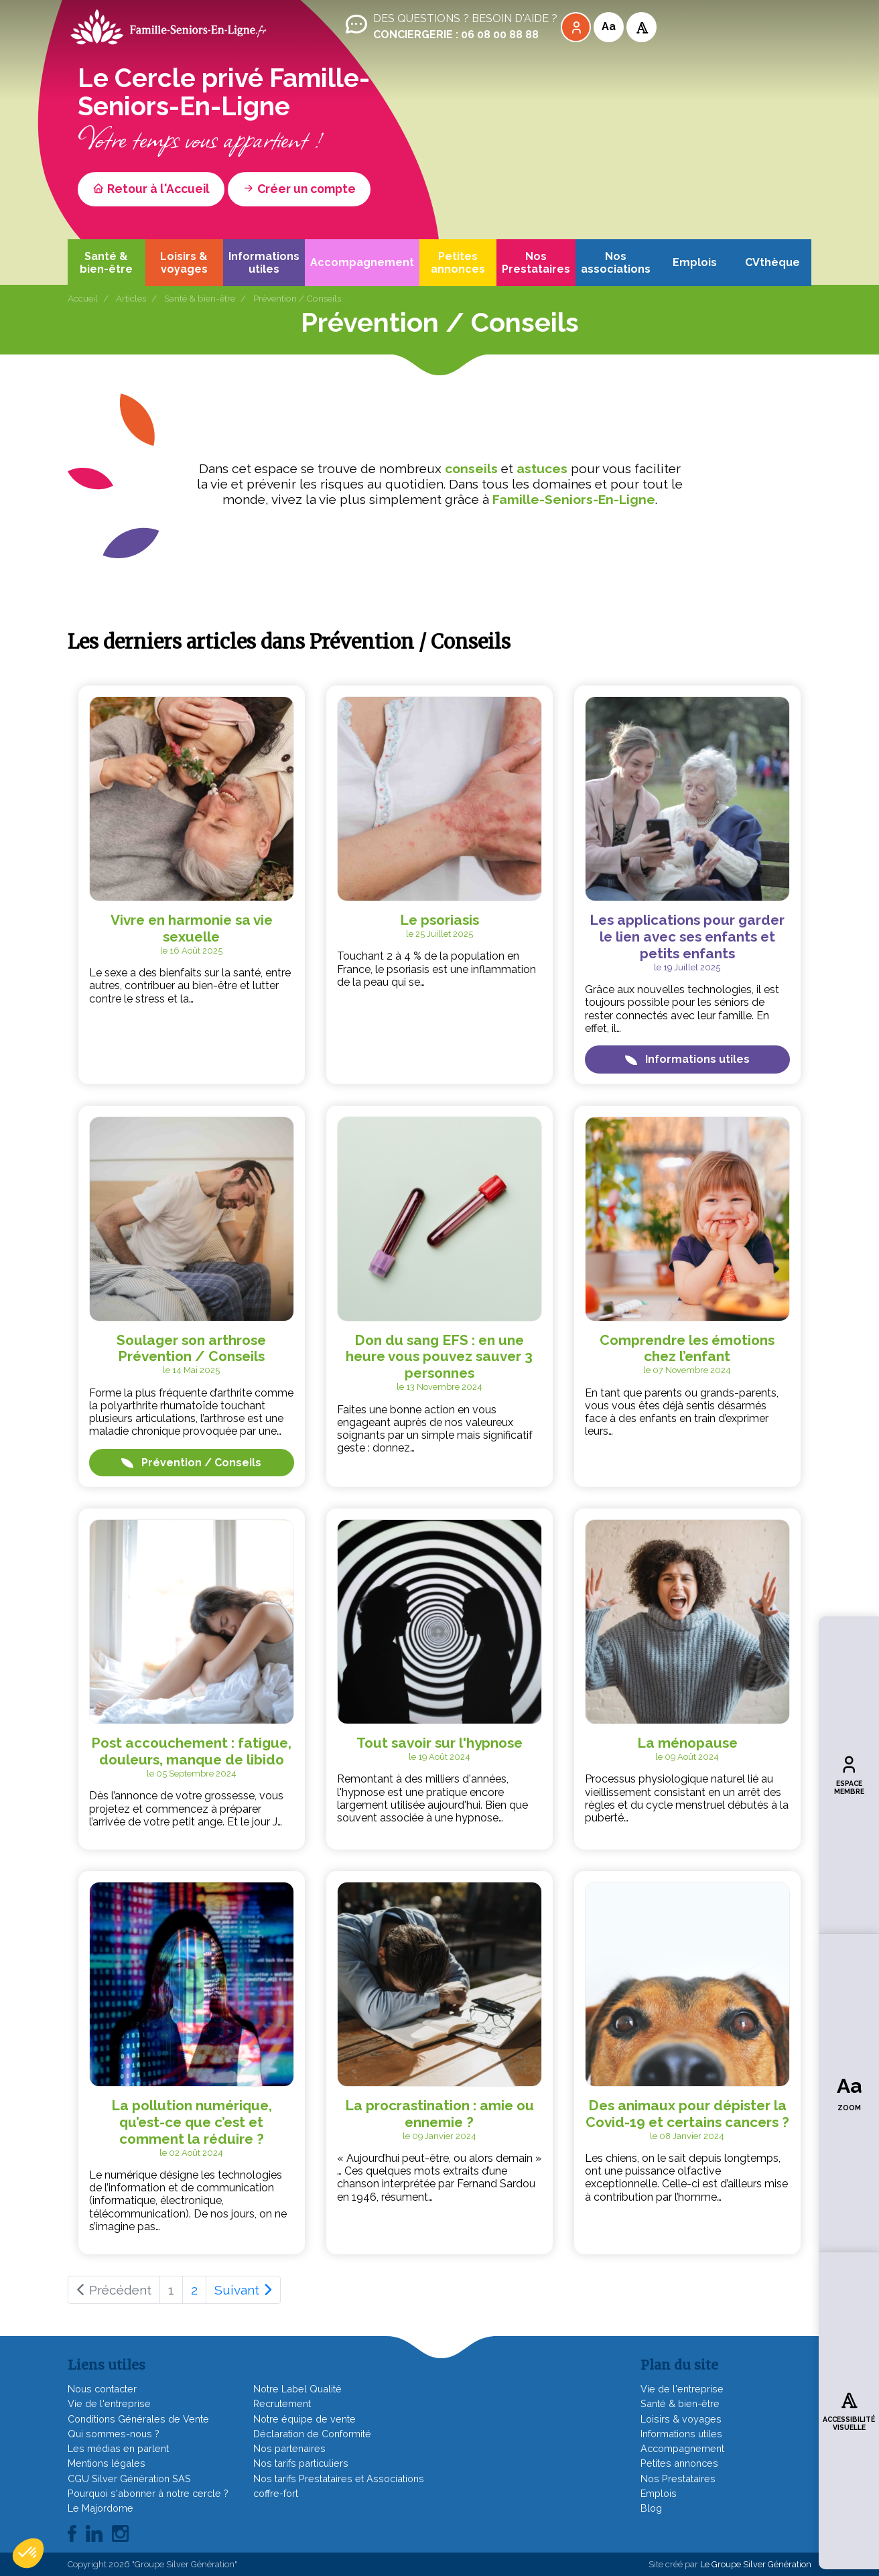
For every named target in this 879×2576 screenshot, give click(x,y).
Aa (609, 26)
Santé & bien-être (106, 262)
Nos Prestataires (536, 262)
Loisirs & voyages (184, 262)
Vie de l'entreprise (109, 2403)
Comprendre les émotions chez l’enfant (687, 1348)
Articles (131, 298)
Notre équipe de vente (304, 2419)
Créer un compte (299, 189)
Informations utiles (263, 262)
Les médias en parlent (118, 2448)
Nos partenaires (289, 2448)
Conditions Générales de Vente (138, 2419)
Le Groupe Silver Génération (755, 2564)
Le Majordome (100, 2508)
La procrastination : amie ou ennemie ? (439, 2113)
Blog (651, 2508)
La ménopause (687, 1742)
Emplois (695, 262)
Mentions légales (106, 2463)
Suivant (243, 2289)
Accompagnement (362, 262)
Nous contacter (102, 2388)
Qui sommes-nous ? (113, 2433)
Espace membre (849, 1774)
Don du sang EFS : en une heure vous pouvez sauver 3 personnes (439, 1357)
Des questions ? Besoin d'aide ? (450, 27)
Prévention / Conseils (297, 298)
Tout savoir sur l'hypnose (439, 1742)
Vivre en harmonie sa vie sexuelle (192, 928)
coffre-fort (275, 2493)
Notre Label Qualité (297, 2388)
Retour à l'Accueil (151, 189)
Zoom (849, 2093)
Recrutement (282, 2403)
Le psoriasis (439, 919)
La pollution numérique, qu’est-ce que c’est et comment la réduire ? (191, 2122)
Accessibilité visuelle (849, 2410)
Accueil (83, 298)
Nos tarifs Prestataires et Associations (338, 2478)
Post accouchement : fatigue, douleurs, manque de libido (191, 1751)
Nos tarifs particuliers (300, 2463)
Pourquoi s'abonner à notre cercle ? (148, 2493)
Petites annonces (458, 262)
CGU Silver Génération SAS (129, 2478)
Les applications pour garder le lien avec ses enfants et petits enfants (687, 936)
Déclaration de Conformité (312, 2433)
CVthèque (772, 262)
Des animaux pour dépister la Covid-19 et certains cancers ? (687, 2113)
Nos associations (616, 262)
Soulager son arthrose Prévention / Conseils (191, 1348)
